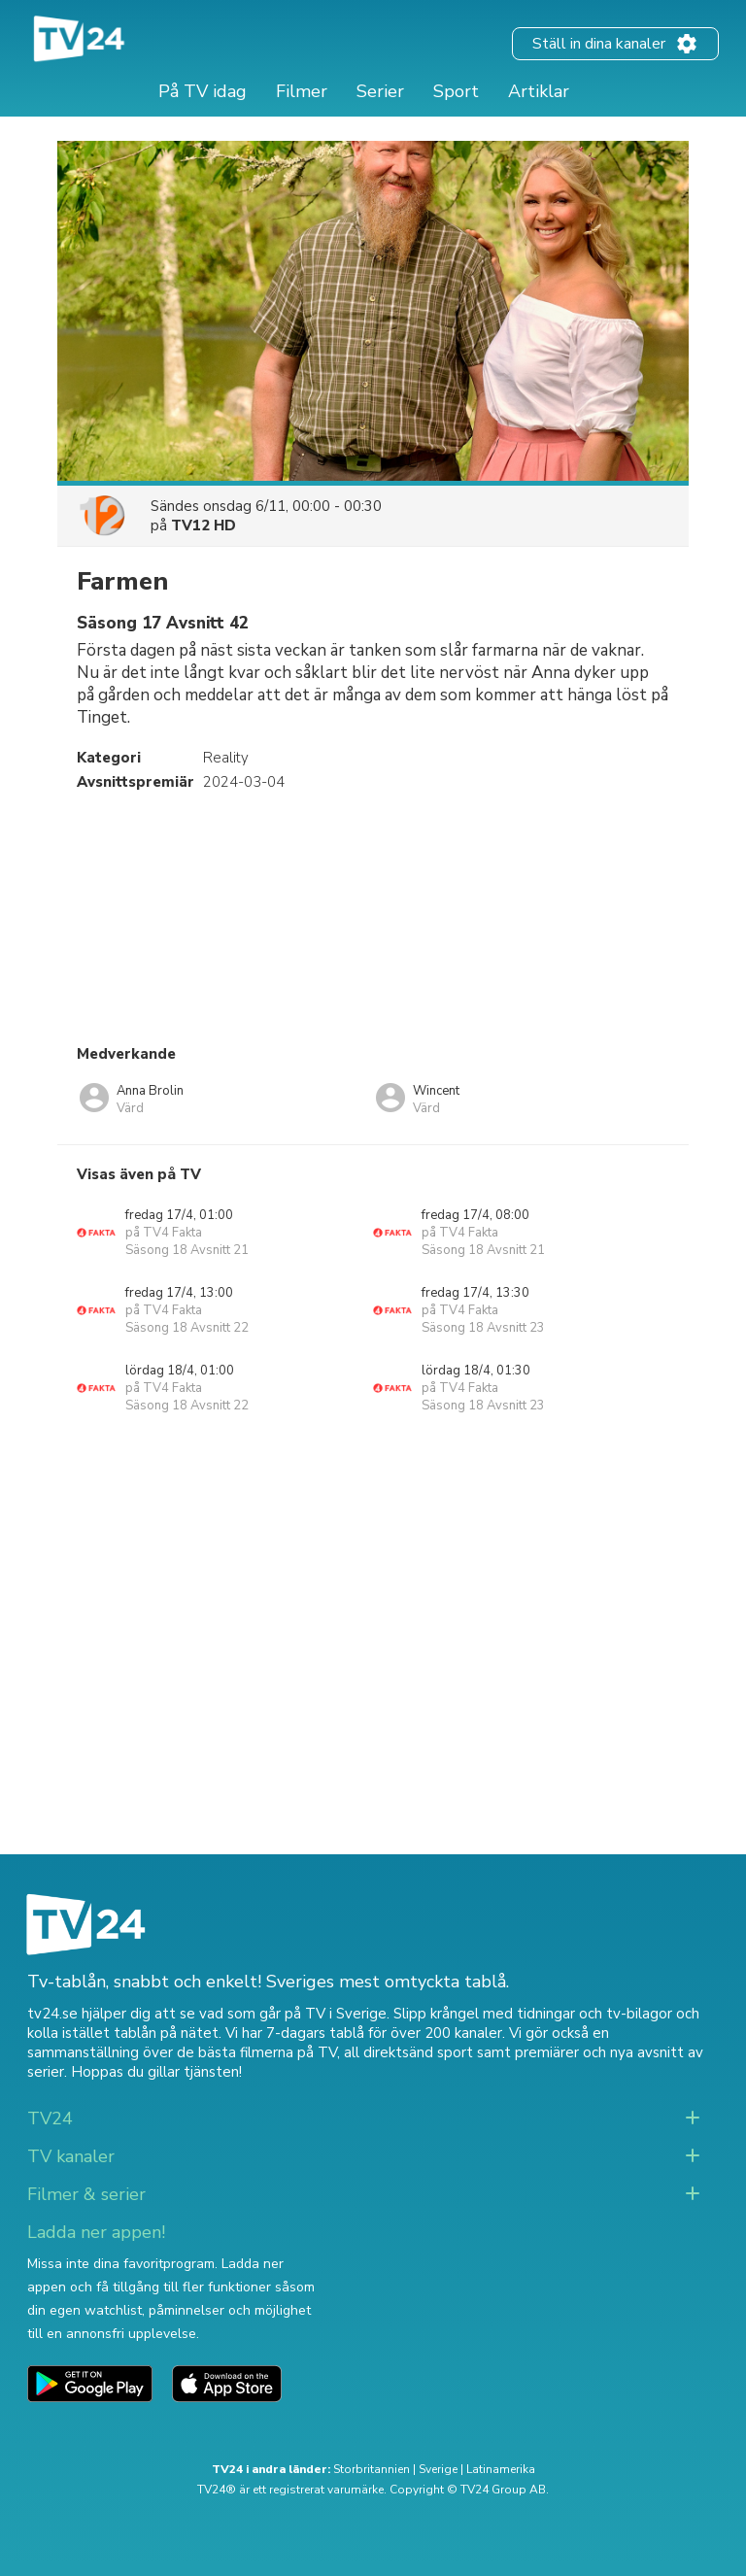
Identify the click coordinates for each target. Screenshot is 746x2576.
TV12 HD (203, 525)
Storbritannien (371, 2469)
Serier (380, 91)
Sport (456, 91)
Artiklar (538, 91)
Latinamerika (500, 2469)
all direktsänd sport (408, 2052)
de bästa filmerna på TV (257, 2052)
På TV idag (202, 91)
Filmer (301, 91)
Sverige (438, 2469)
